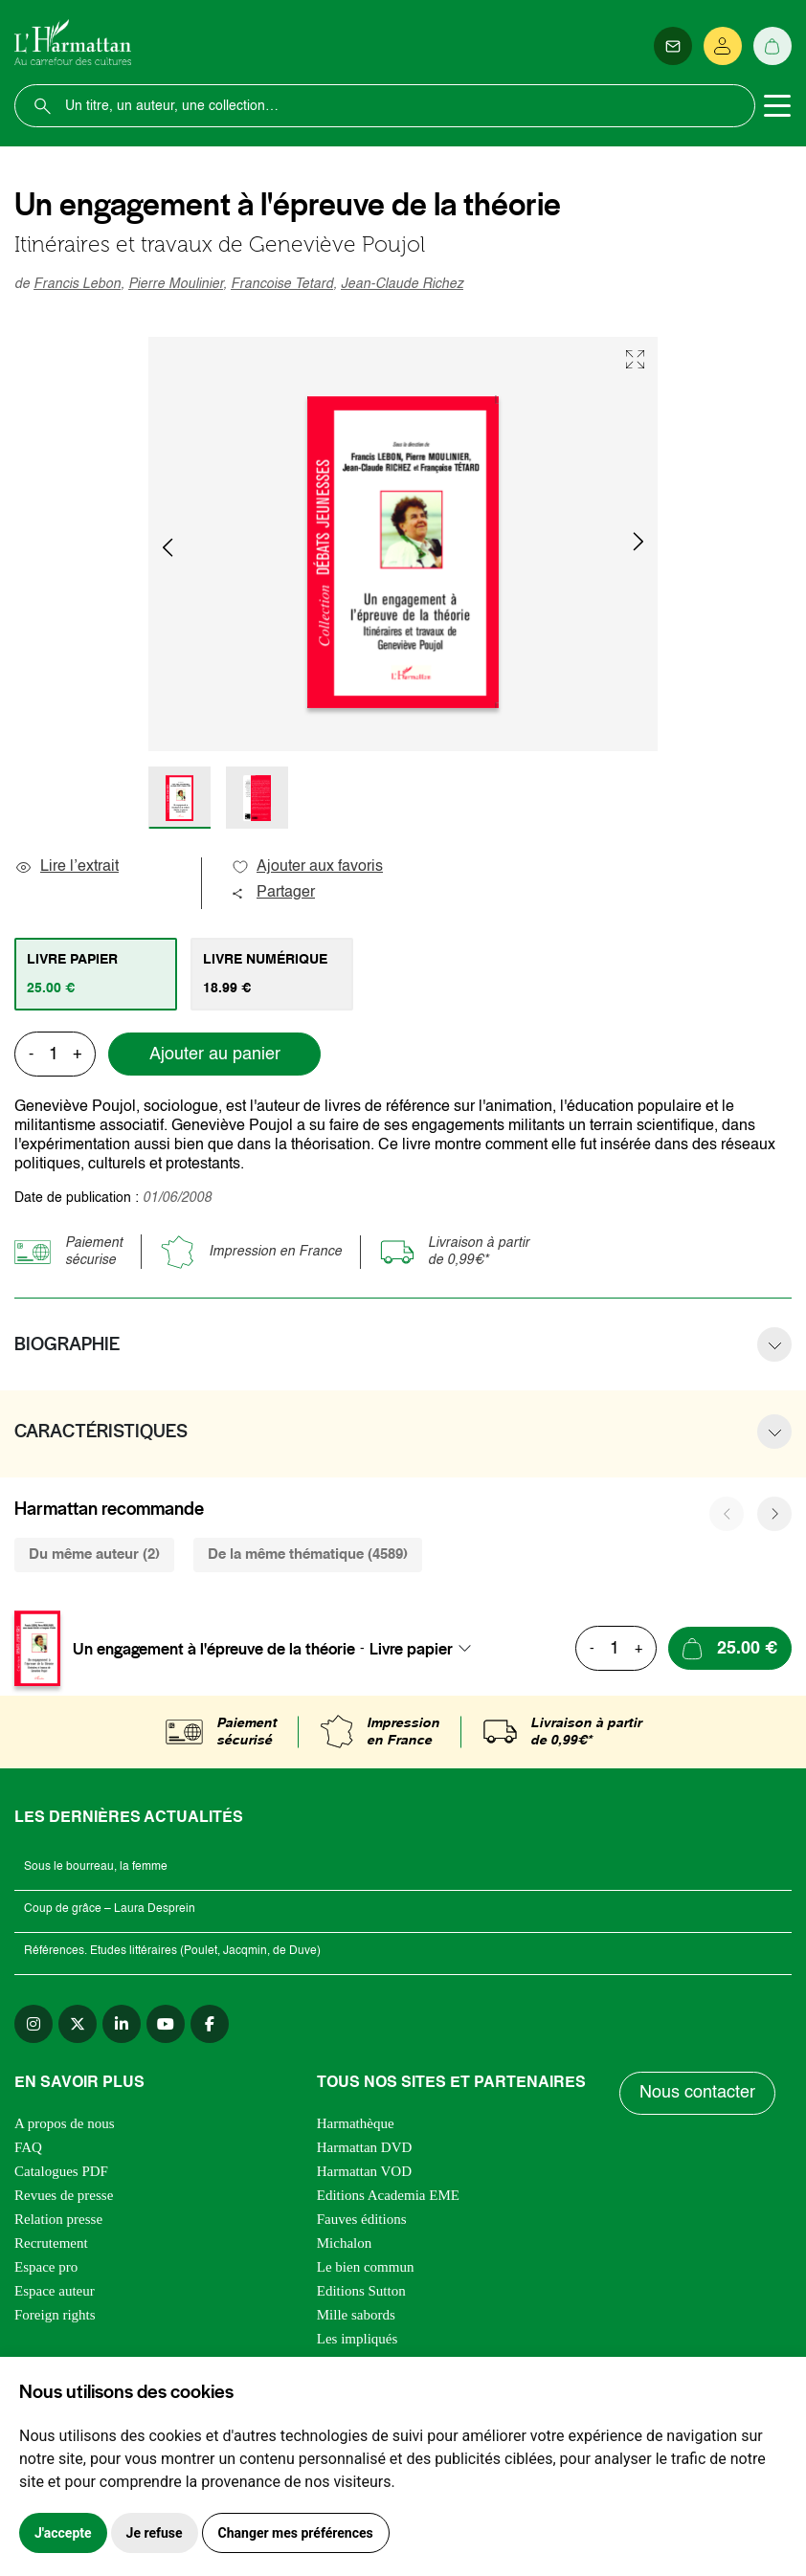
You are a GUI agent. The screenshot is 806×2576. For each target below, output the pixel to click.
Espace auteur (54, 2290)
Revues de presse (63, 2195)
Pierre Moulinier (175, 284)
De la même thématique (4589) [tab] (308, 1554)
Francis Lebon (77, 284)
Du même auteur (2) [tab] (94, 1554)
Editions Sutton (361, 2290)
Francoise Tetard (282, 284)
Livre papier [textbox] (411, 1648)
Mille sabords (356, 2314)
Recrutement (51, 2243)
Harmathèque (355, 2123)
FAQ (28, 2147)
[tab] (95, 974)
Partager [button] (273, 892)
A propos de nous (64, 2123)
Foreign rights (55, 2314)
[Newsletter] (673, 46)
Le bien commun (365, 2267)
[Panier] (772, 46)
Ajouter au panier (214, 1054)
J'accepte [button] (63, 2533)
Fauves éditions (362, 2219)
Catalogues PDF (61, 2171)
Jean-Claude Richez (402, 284)
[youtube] (165, 2024)
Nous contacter (697, 2092)
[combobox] (425, 1648)
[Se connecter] (723, 46)
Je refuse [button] (154, 2533)
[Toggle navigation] (777, 106)
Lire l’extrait (66, 867)
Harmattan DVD (365, 2147)
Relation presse (58, 2219)
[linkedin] (121, 2024)
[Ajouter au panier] (730, 1648)
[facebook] (209, 2024)
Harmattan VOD (364, 2171)
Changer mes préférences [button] (295, 2533)
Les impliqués (357, 2338)
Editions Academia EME (388, 2195)
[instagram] (33, 2024)
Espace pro (46, 2267)
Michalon (344, 2243)
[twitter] (77, 2024)
